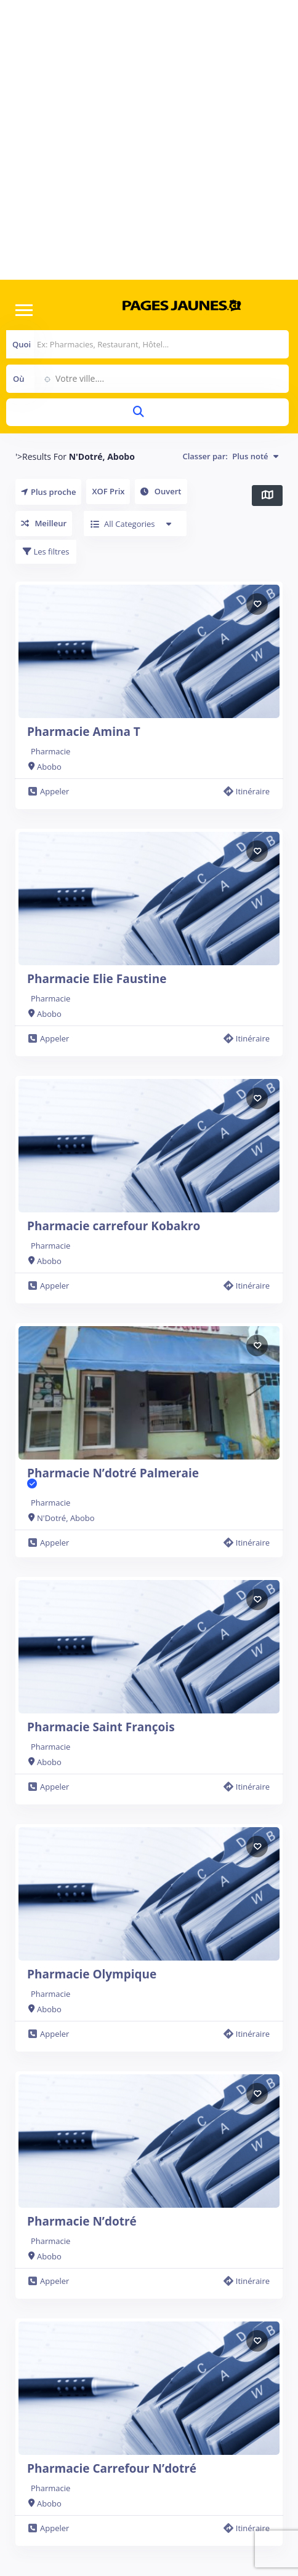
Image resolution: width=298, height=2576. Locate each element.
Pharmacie (50, 751)
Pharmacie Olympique (91, 1974)
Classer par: (230, 456)
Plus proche (48, 491)
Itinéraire (246, 791)
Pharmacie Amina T (83, 731)
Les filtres (46, 551)
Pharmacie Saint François (101, 1727)
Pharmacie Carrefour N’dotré (111, 2468)
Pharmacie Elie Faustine (96, 978)
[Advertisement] (140, 140)
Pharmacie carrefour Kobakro (113, 1226)
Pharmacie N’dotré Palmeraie (113, 1478)
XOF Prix (108, 491)
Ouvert (160, 491)
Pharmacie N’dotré (82, 2221)
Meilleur (43, 523)
